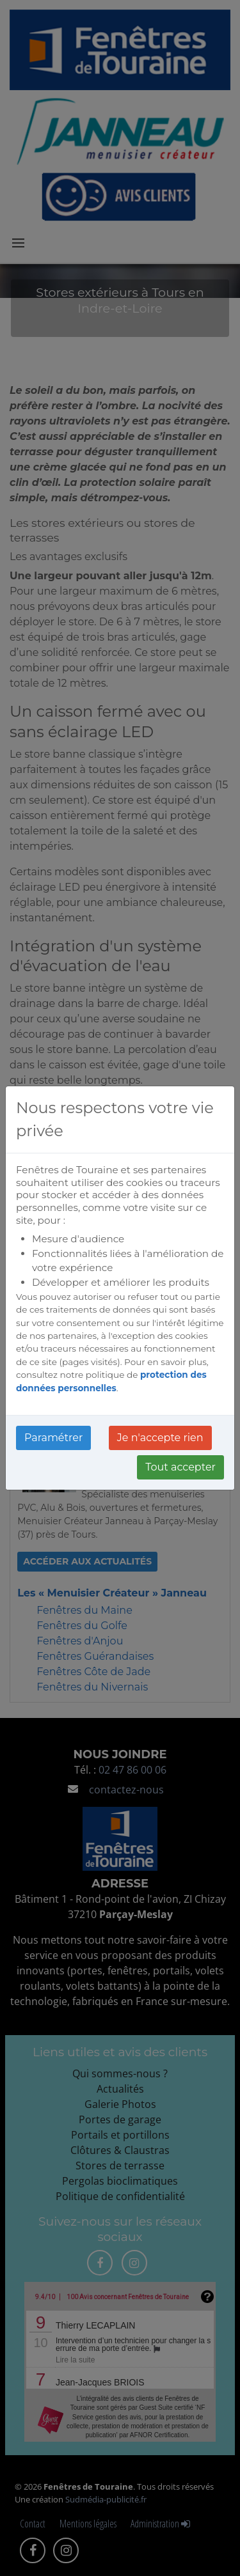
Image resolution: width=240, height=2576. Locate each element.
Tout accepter (180, 1467)
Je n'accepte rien (160, 1438)
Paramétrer (53, 1438)
